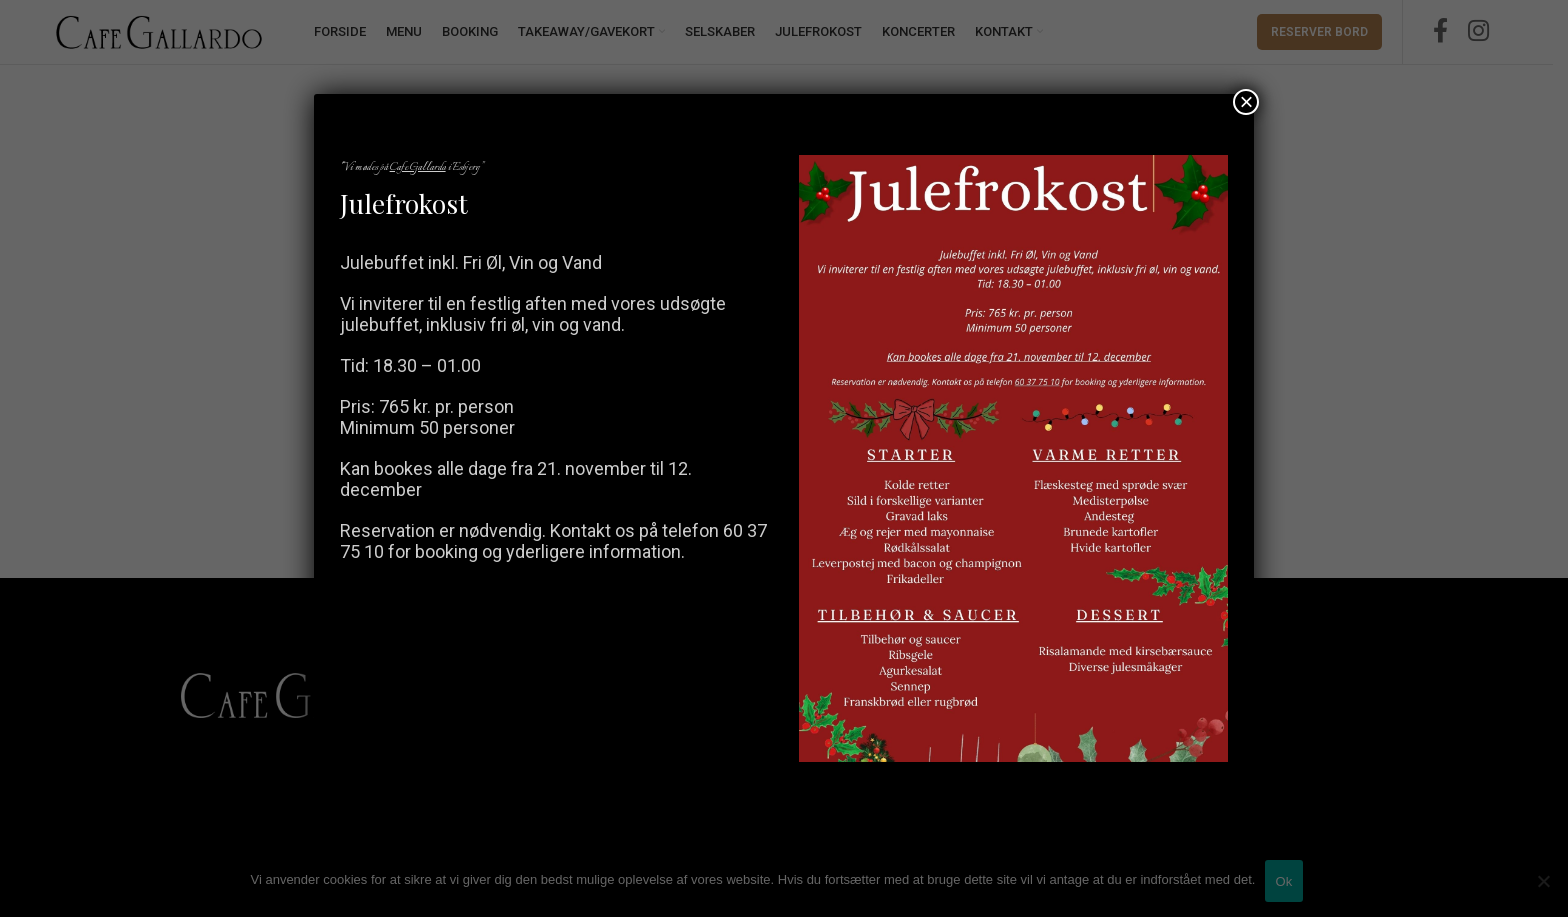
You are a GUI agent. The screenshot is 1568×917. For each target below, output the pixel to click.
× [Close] (1246, 102)
